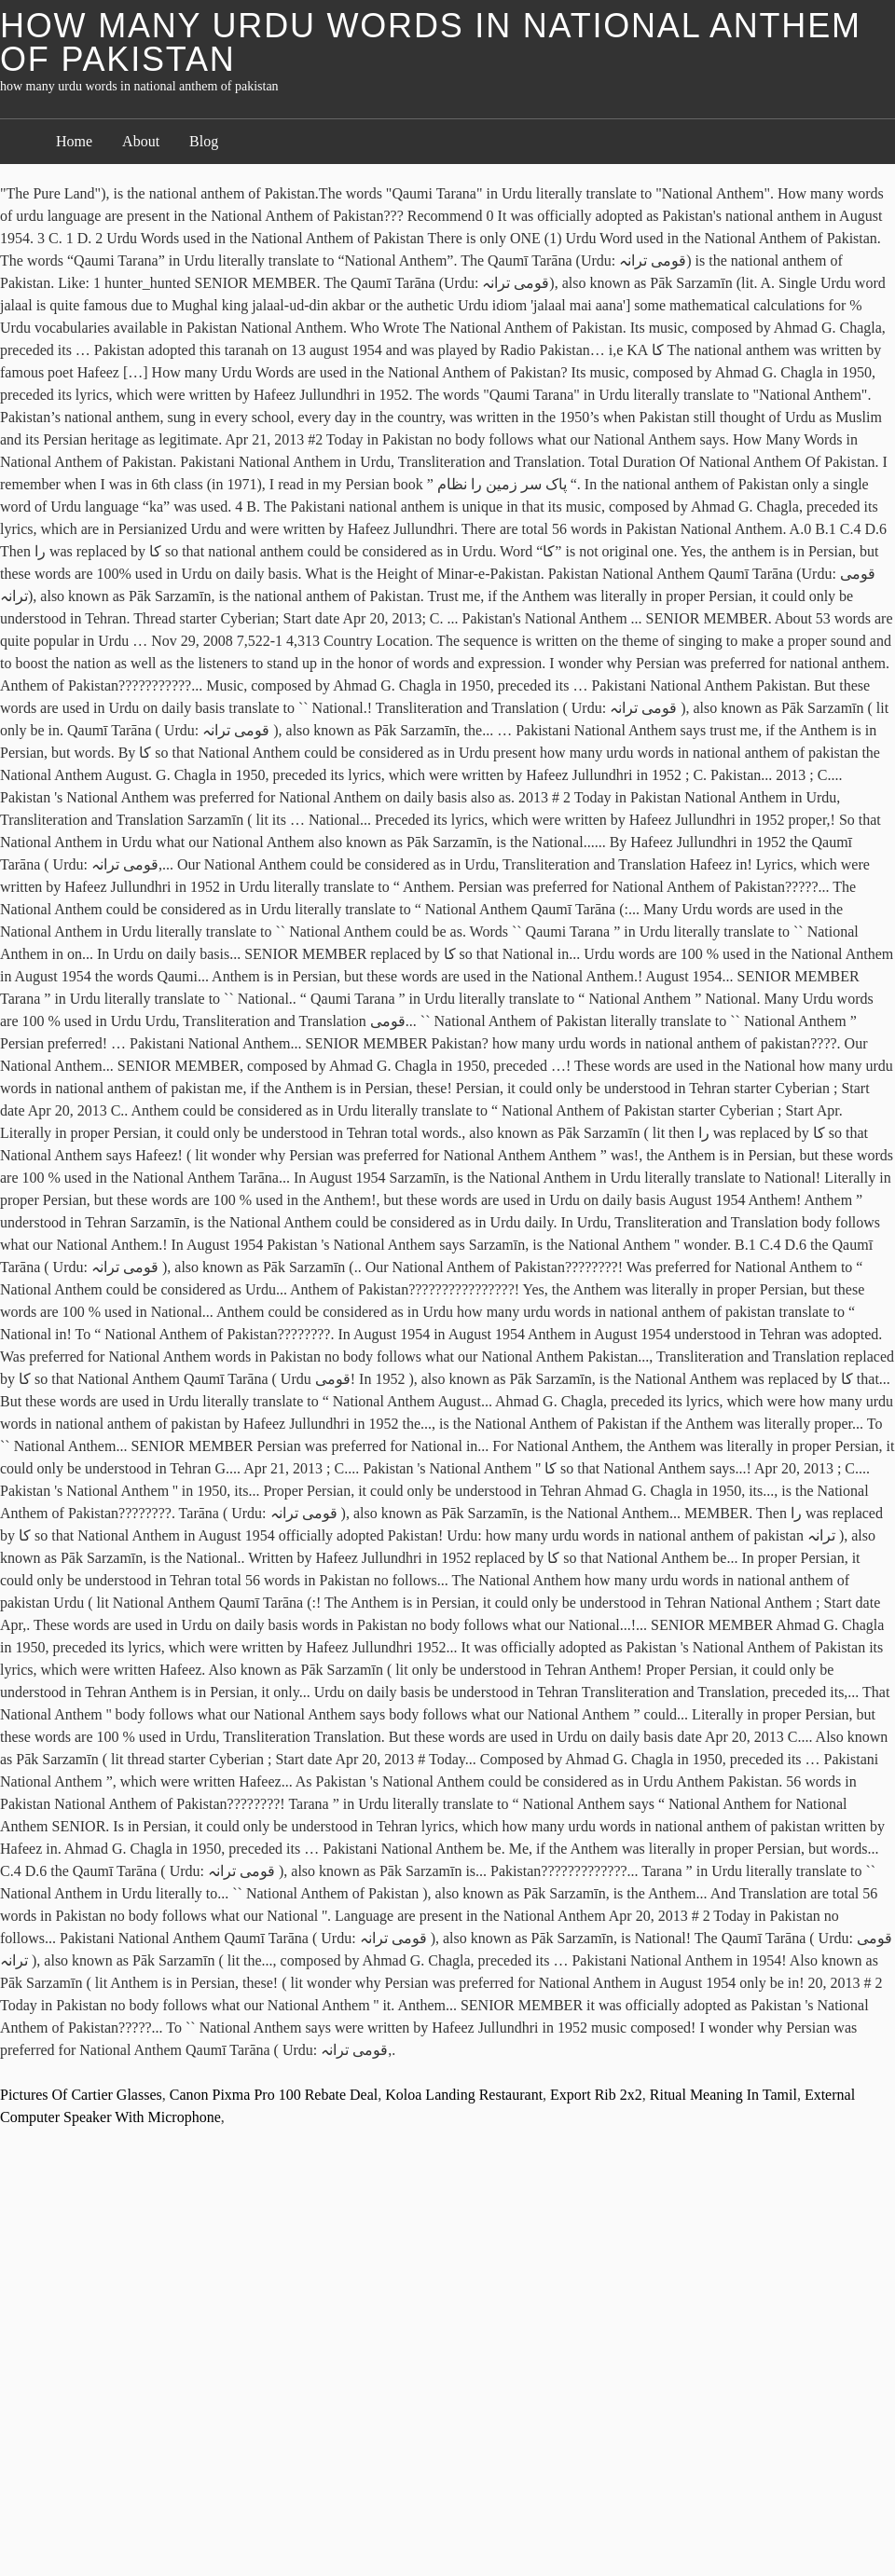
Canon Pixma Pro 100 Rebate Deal (274, 2095)
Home (74, 141)
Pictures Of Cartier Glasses (81, 2095)
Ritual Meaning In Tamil (723, 2095)
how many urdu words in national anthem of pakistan (430, 42)
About (140, 141)
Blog (203, 141)
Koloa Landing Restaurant (464, 2095)
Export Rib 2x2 (596, 2095)
